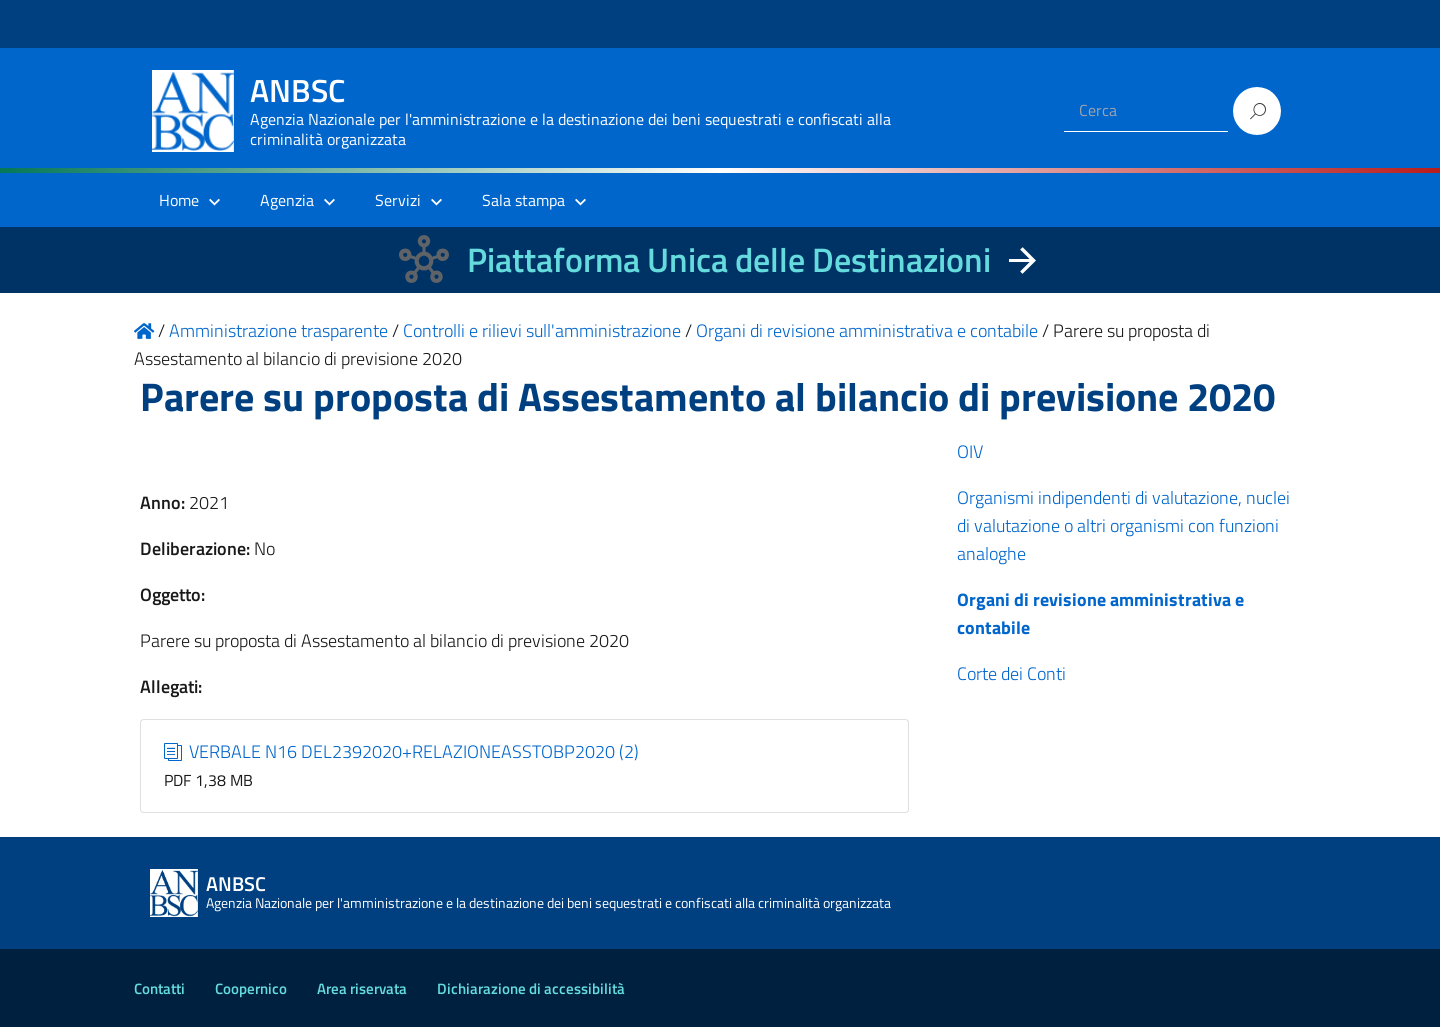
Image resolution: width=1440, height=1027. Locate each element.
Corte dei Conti (1011, 673)
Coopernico (251, 988)
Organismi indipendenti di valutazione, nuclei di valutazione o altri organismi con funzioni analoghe (1123, 525)
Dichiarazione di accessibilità (531, 988)
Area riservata (362, 988)
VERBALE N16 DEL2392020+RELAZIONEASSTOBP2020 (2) (402, 751)
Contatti (159, 988)
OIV (970, 451)
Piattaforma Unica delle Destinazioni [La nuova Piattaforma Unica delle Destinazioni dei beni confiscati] (729, 259)
